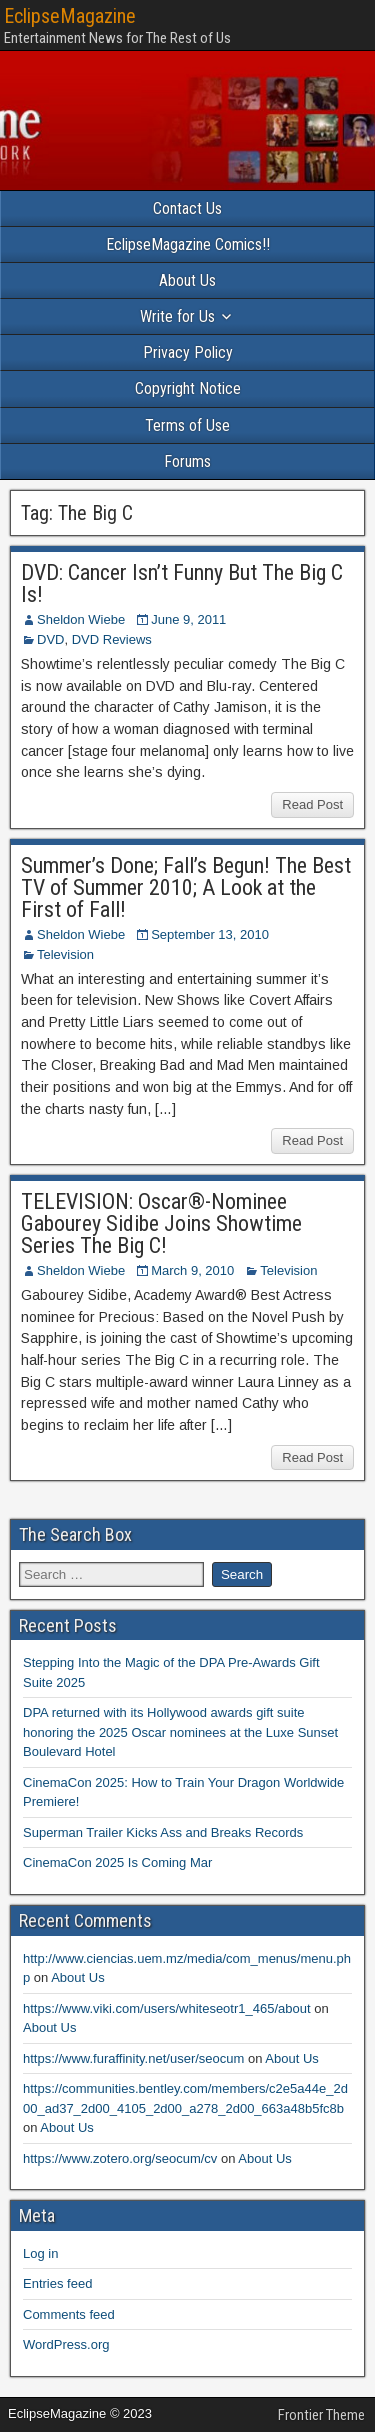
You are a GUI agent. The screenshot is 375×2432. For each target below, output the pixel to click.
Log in (40, 2253)
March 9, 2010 (192, 1270)
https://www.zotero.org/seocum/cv (120, 2158)
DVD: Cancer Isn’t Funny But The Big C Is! (182, 583)
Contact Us (187, 208)
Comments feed (69, 2314)
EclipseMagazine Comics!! (188, 244)
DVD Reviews (112, 639)
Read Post (312, 804)
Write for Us (177, 316)
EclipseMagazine (70, 16)
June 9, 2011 (188, 619)
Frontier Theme (321, 2415)
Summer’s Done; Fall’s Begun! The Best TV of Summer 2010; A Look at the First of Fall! (186, 887)
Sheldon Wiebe (81, 619)
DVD (50, 639)
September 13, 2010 (210, 934)
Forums (187, 461)
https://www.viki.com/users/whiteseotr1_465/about (167, 2008)
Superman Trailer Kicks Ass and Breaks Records (163, 1832)
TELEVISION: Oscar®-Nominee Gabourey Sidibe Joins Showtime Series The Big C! (161, 1223)
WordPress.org (66, 2344)
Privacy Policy (188, 352)
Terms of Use (187, 425)
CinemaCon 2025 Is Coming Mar (117, 1862)
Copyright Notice (188, 388)
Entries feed (57, 2283)
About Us (187, 280)
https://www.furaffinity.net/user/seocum (133, 2058)
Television (65, 954)
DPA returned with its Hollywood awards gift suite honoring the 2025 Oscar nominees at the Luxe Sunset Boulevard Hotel (180, 1732)
